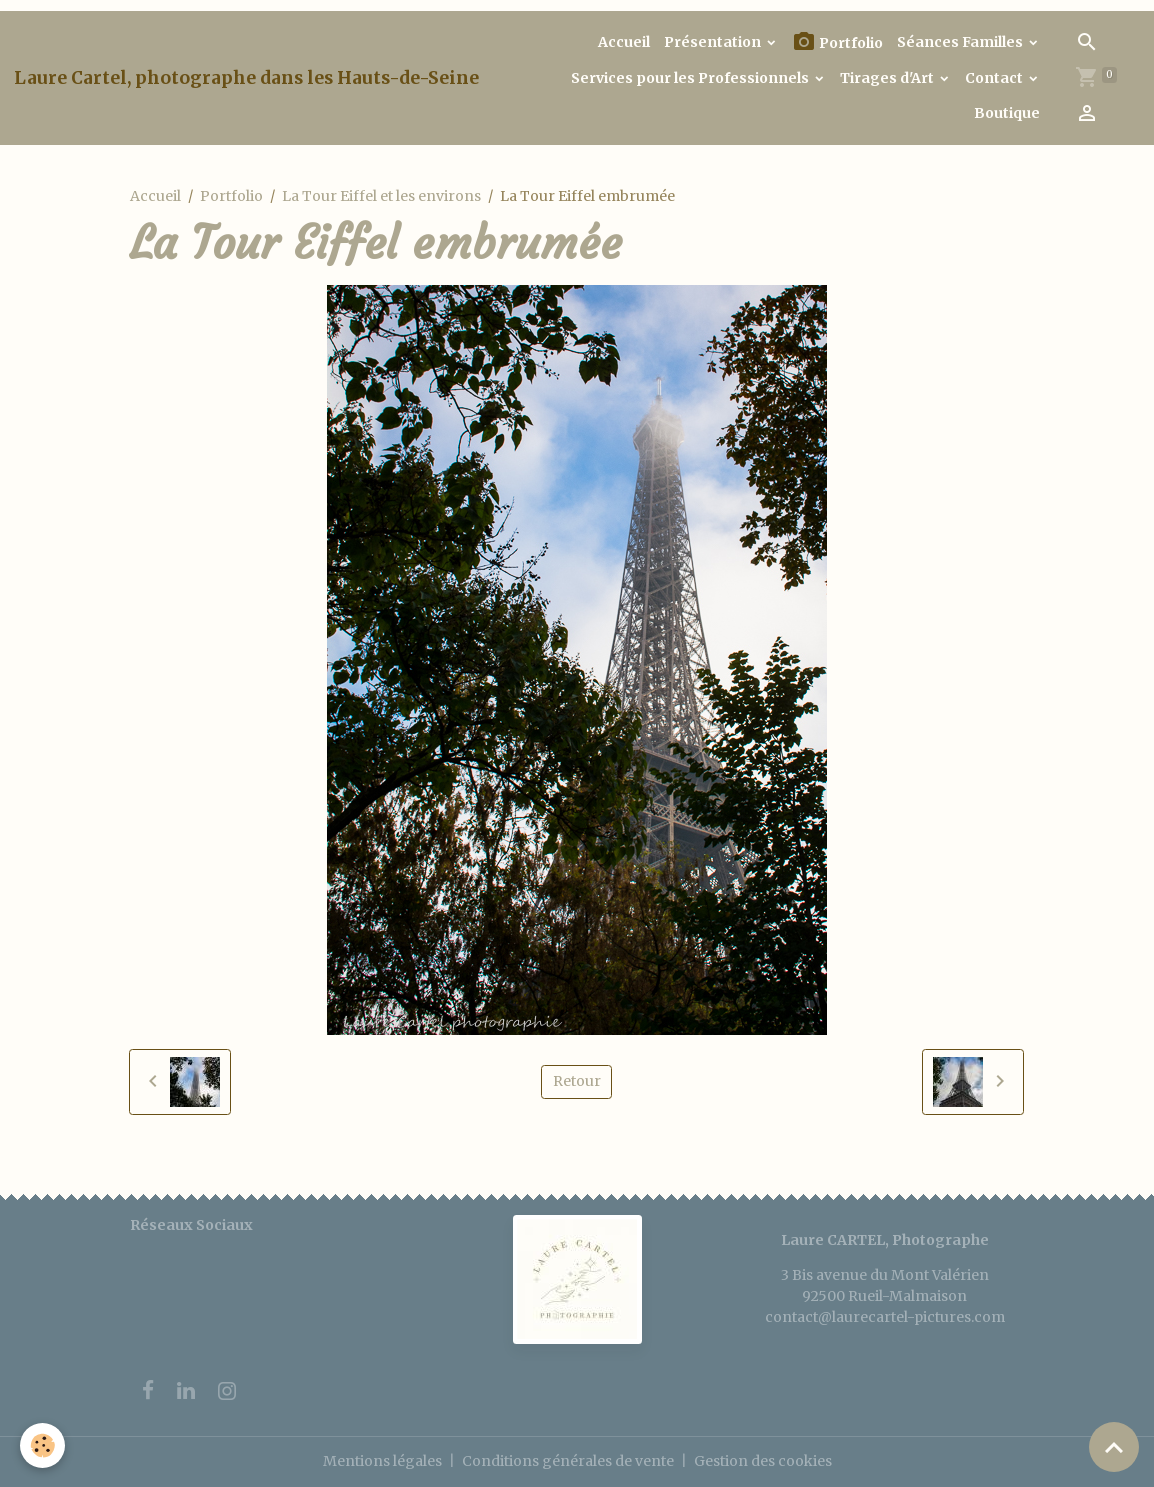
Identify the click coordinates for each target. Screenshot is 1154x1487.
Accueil (624, 42)
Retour (577, 1081)
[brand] (246, 78)
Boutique (1007, 113)
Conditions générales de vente (568, 1461)
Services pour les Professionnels (691, 78)
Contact (995, 78)
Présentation (714, 42)
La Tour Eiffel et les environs (381, 196)
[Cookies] (42, 1445)
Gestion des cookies (763, 1461)
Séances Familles (961, 42)
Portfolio (837, 42)
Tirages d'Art (888, 78)
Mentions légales (382, 1461)
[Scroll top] (1114, 1447)
